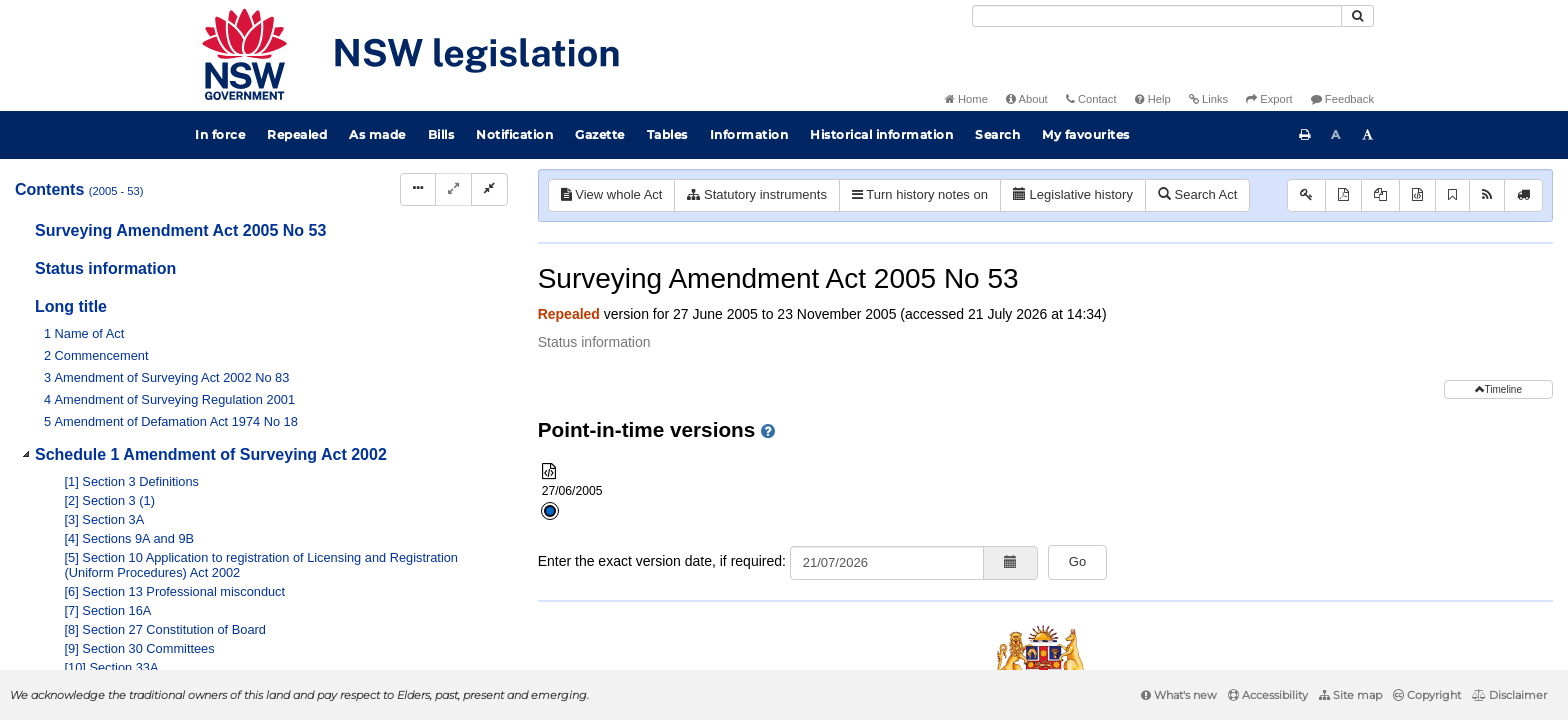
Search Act (1197, 194)
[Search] (1157, 16)
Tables (667, 134)
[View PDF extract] (1380, 195)
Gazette (600, 134)
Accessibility (1268, 695)
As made (377, 134)
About (1027, 99)
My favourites (1086, 134)
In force (220, 134)
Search (997, 134)
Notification (514, 134)
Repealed (297, 134)
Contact (1091, 99)
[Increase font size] (1368, 135)
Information (749, 134)
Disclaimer (1509, 695)
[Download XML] (1417, 195)
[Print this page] (1305, 135)
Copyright (1427, 695)
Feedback (1342, 99)
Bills (441, 134)
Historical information (881, 134)
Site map (1350, 695)
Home (966, 99)
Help (1153, 99)
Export (1269, 99)
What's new (1179, 695)
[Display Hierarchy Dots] (418, 189)
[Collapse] (489, 189)
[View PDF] (1343, 195)
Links (1208, 99)
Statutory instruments (756, 194)
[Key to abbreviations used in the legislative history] (1306, 195)
